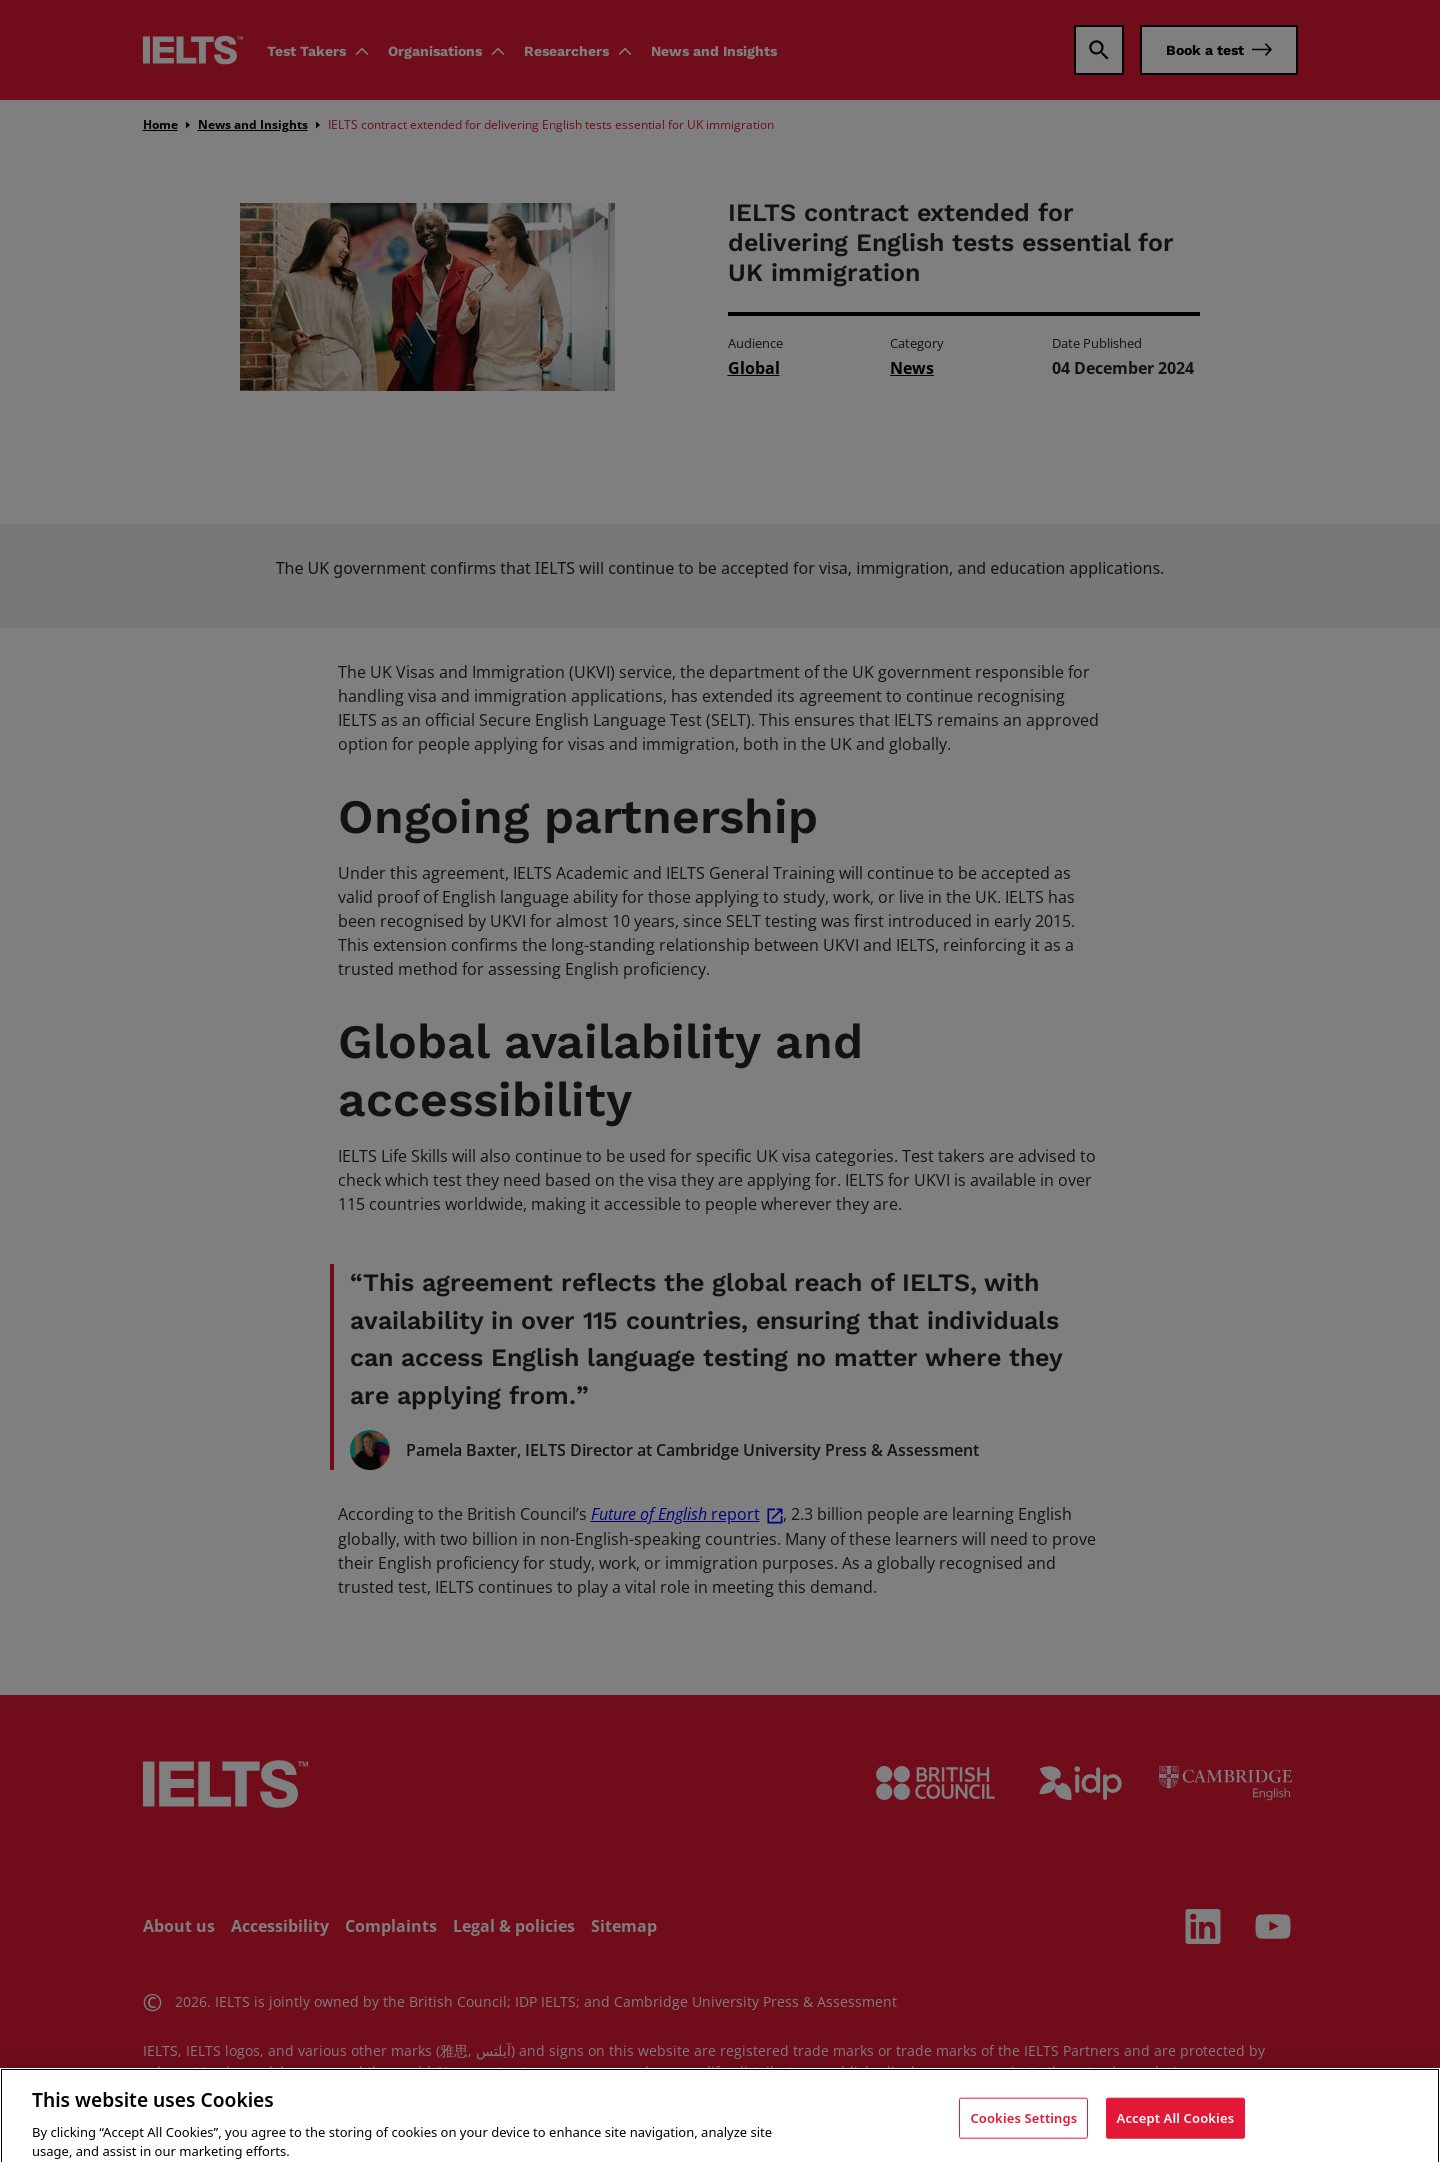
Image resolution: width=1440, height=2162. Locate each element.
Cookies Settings (1023, 2132)
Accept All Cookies (1176, 2132)
